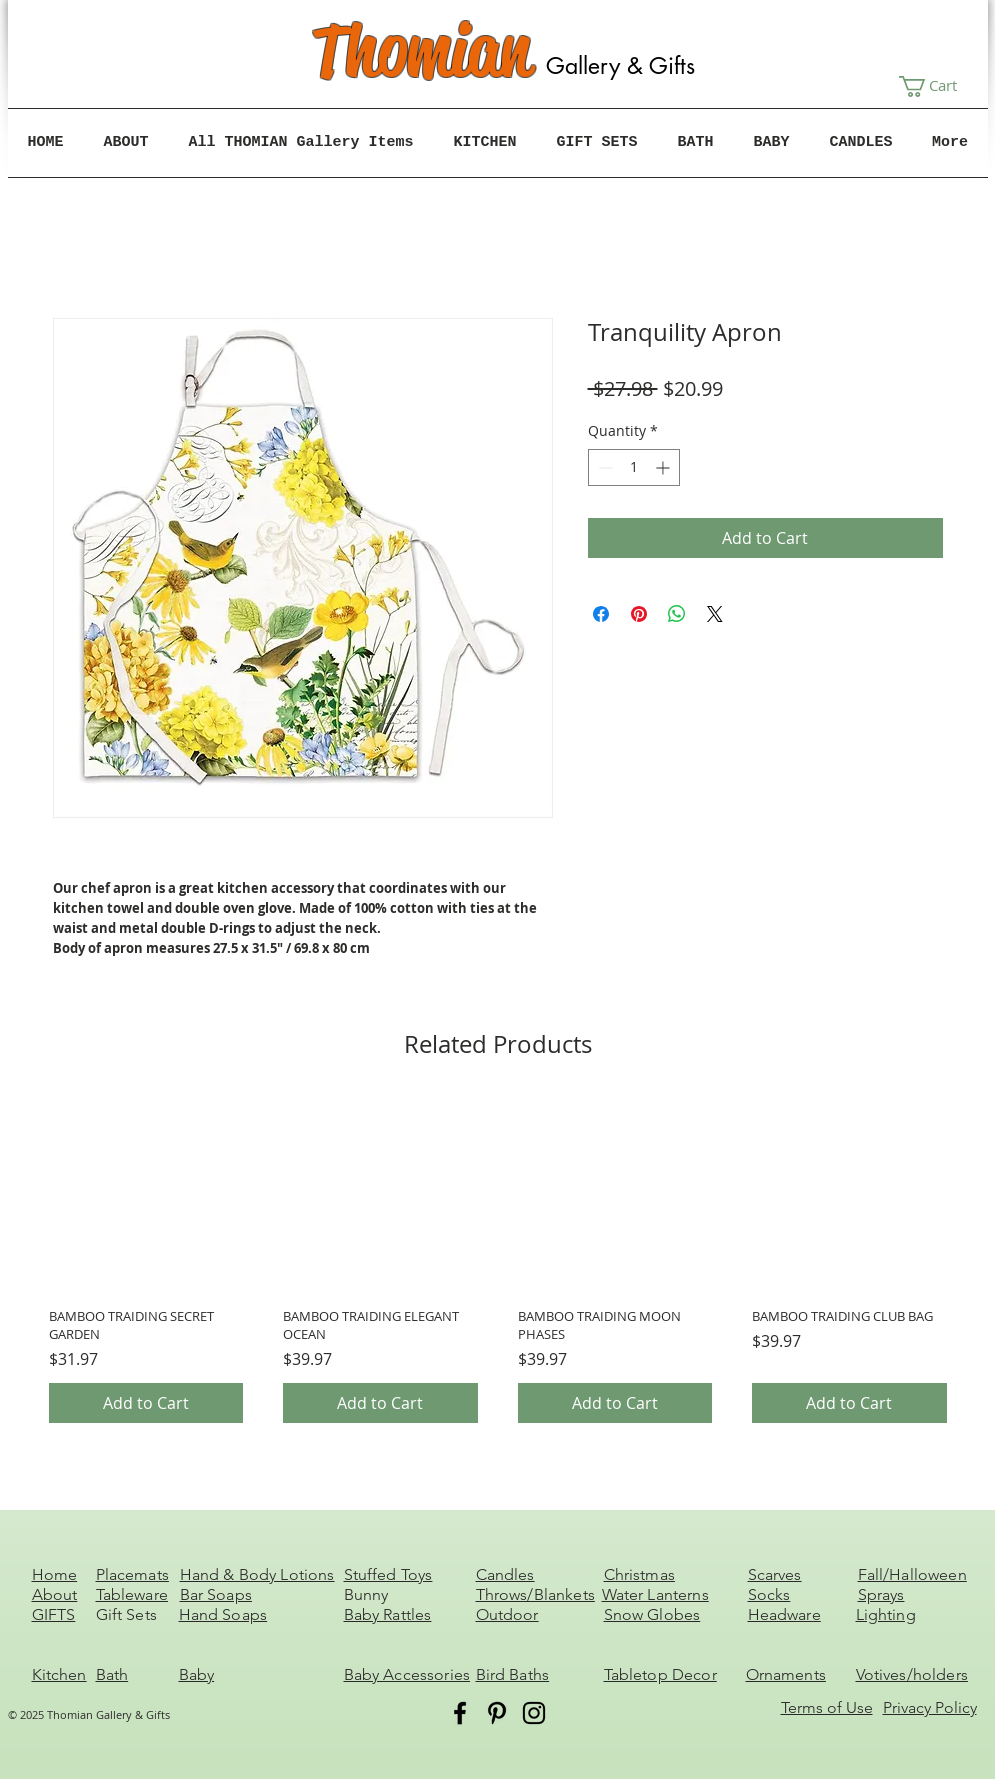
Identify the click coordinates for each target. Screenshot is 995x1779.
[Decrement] (603, 467)
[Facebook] (460, 1713)
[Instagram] (534, 1713)
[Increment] (664, 467)
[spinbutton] (634, 467)
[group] (498, 1259)
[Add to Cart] (146, 1403)
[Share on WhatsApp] (677, 614)
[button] (939, 86)
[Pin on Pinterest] (639, 614)
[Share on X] (715, 614)
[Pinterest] (497, 1713)
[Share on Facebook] (601, 614)
